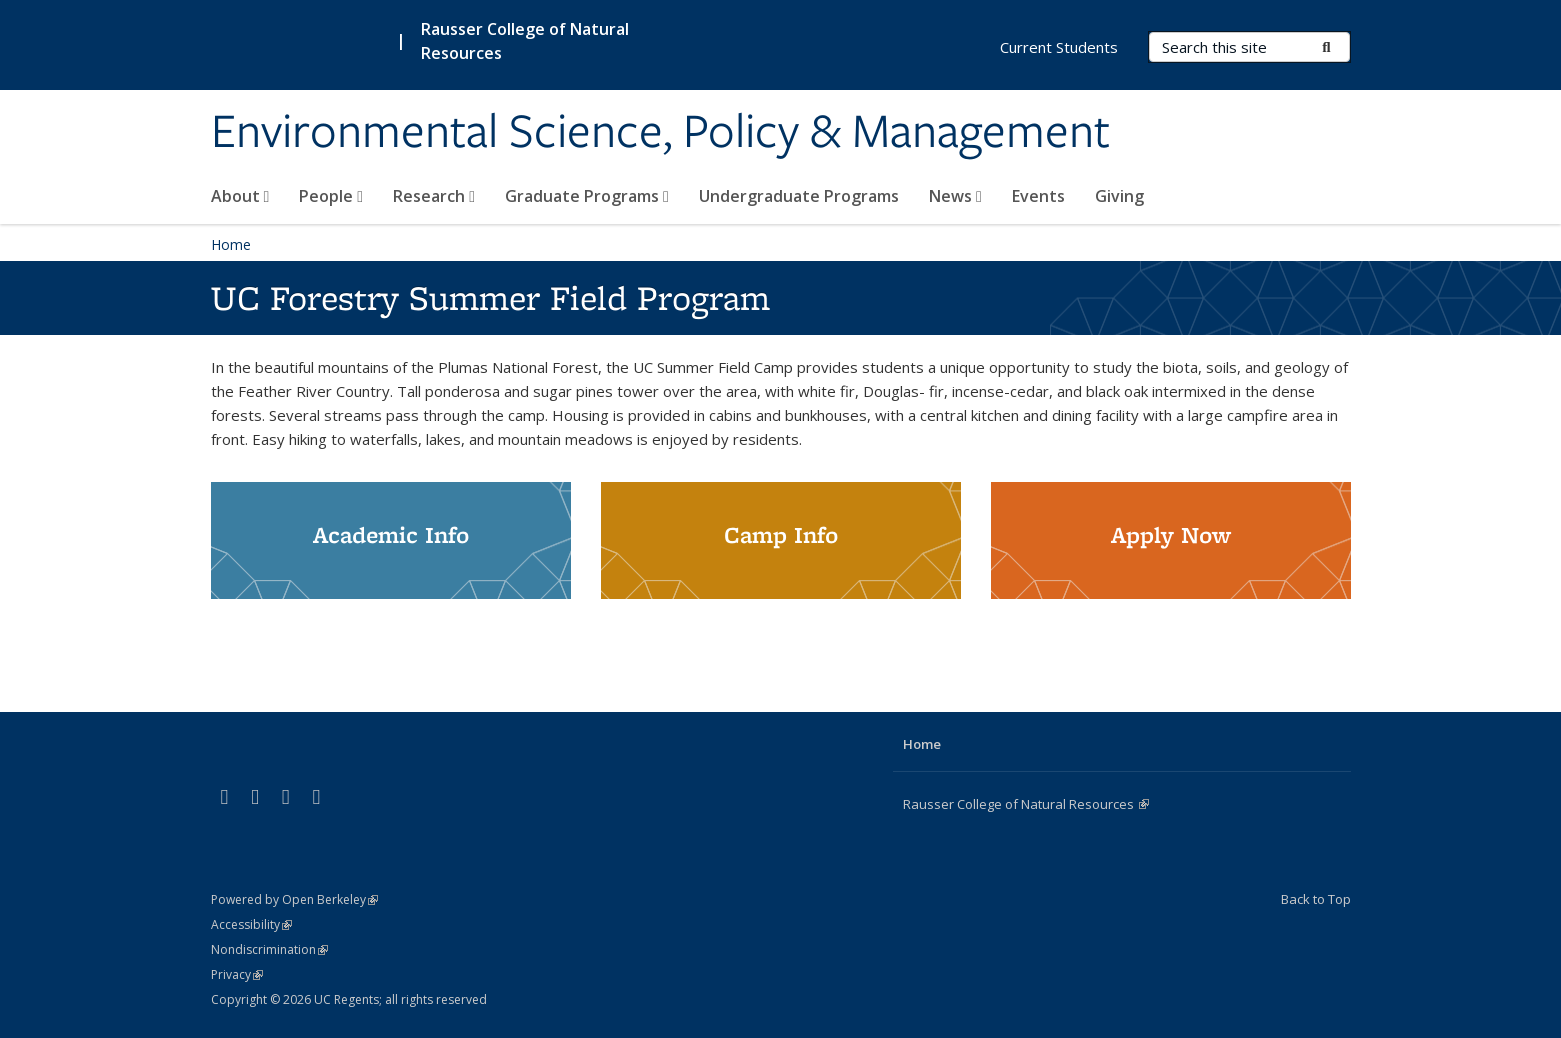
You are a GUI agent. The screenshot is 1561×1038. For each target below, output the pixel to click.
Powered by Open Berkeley (294, 899)
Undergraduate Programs (799, 196)
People (331, 196)
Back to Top (1316, 899)
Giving (1119, 196)
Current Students (1059, 47)
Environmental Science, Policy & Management (660, 133)
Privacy (237, 974)
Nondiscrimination (269, 949)
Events (1038, 196)
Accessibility (251, 924)
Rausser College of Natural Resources (1026, 804)
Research (434, 196)
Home (231, 244)
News (955, 196)
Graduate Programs (587, 196)
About (240, 196)
